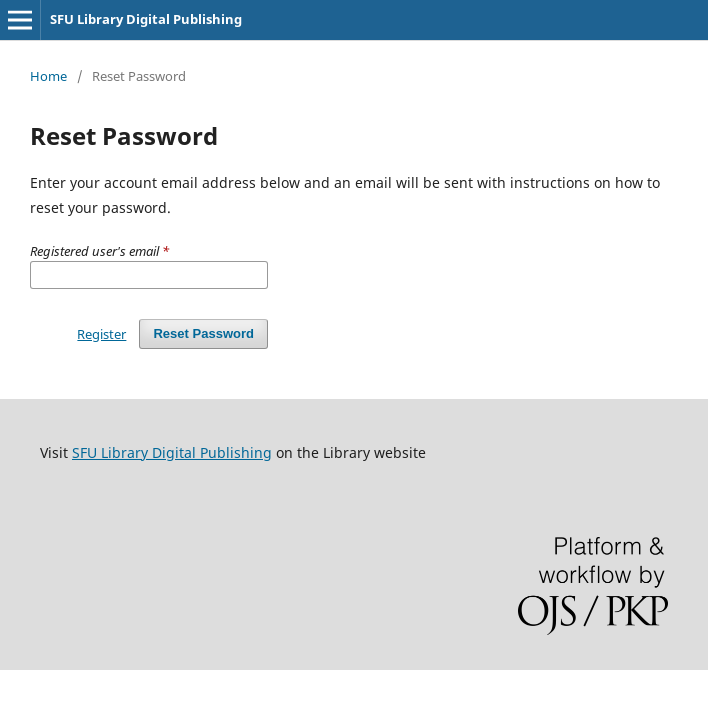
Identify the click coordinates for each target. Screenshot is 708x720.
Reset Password (203, 333)
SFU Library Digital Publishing (146, 19)
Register (101, 334)
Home (48, 76)
